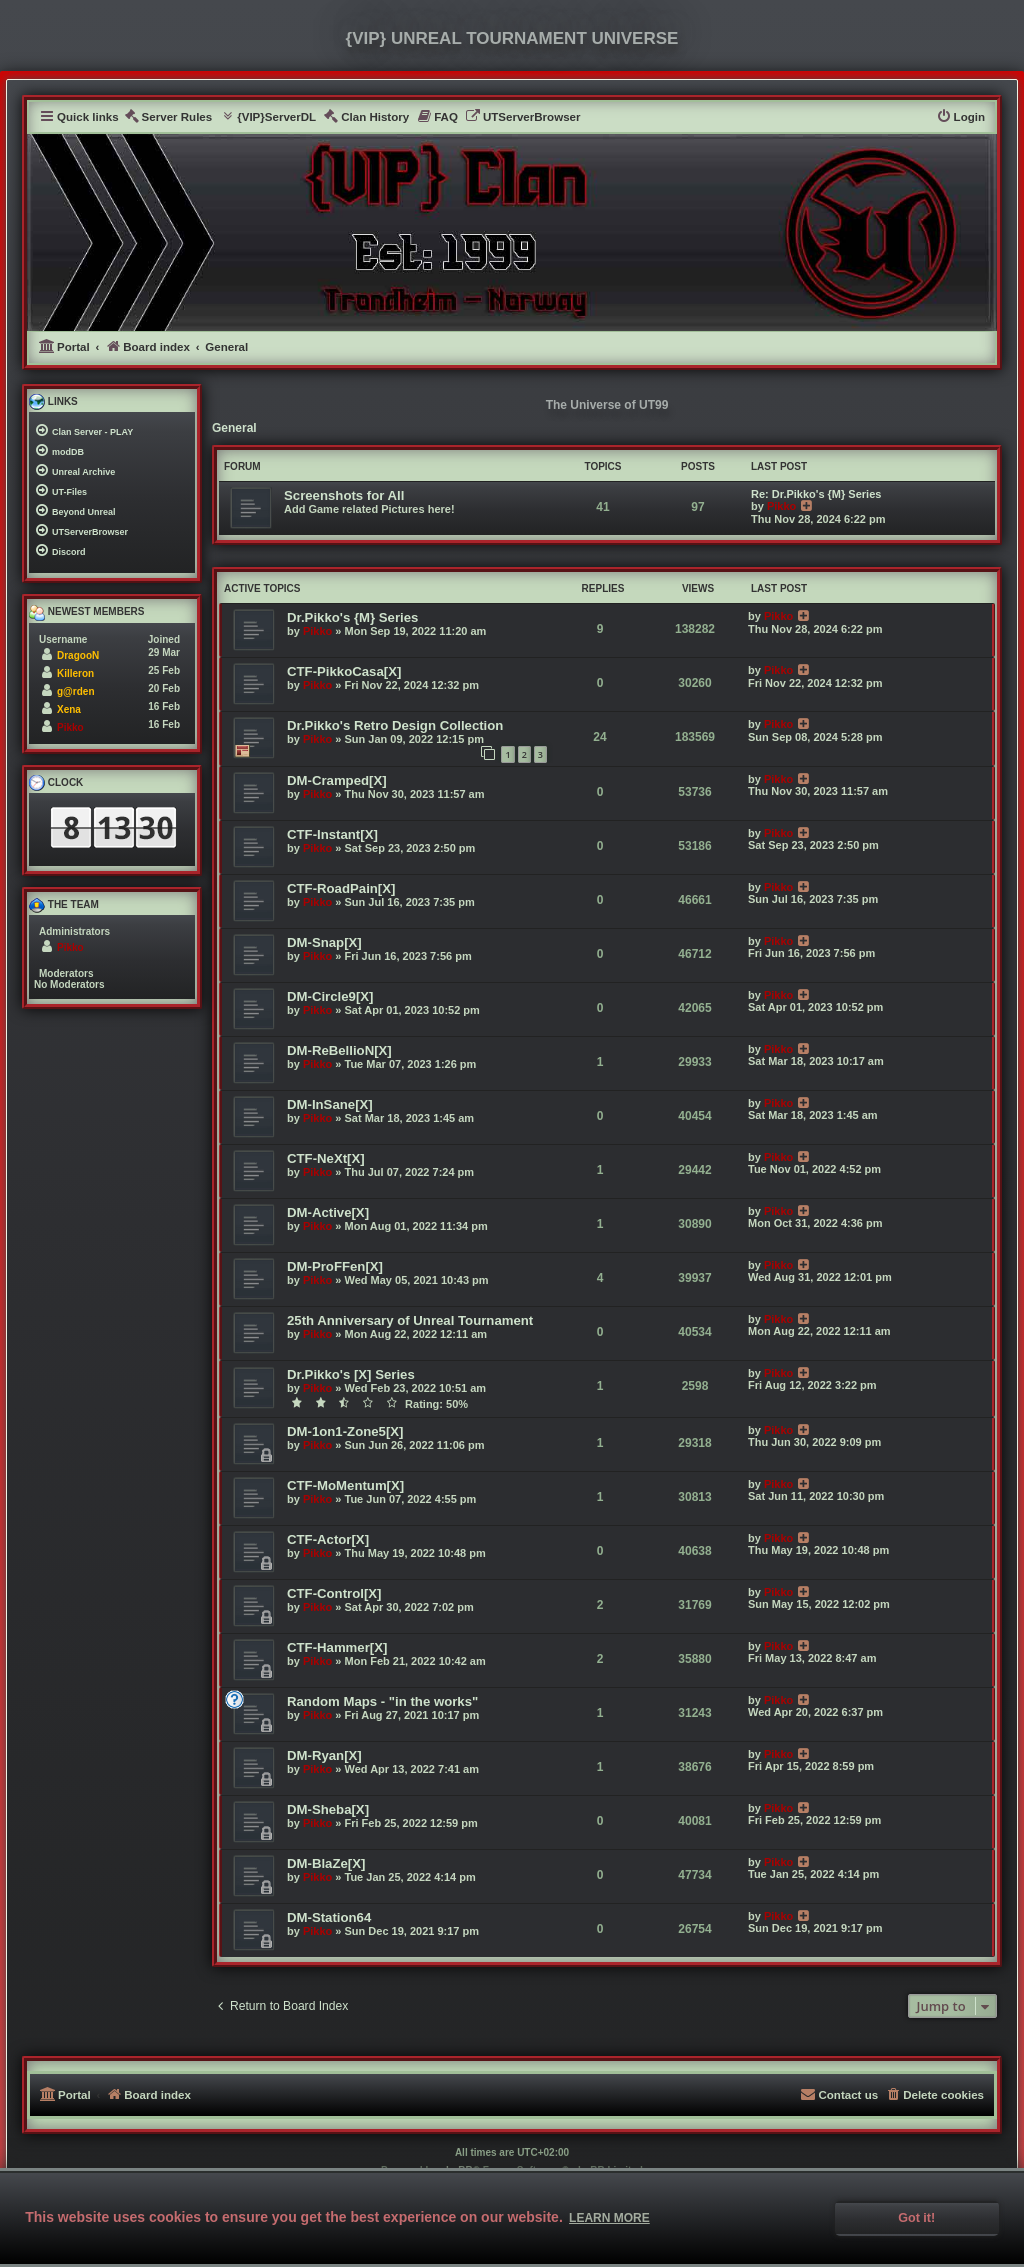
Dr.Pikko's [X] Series (351, 1374)
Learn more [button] (609, 2218)
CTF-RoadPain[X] (341, 888)
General (234, 428)
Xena (69, 709)
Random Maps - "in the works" (382, 1701)
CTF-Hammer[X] (337, 1647)
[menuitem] (168, 117)
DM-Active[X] (328, 1212)
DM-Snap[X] (324, 942)
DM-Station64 (329, 1917)
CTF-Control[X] (334, 1593)
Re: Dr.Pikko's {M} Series (816, 494)
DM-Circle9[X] (330, 996)
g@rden (76, 691)
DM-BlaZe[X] (326, 1863)
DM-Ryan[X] (324, 1755)
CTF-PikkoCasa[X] (344, 671)
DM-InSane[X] (330, 1104)
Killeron (75, 673)
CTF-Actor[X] (328, 1539)
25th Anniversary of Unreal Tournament (410, 1320)
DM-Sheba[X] (328, 1809)
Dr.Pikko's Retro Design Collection (395, 725)
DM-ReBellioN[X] (339, 1050)
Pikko (781, 506)
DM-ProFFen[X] (335, 1266)
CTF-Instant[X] (332, 834)
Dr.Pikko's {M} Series (352, 617)
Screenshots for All (344, 495)
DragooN (78, 655)
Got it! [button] (916, 2218)
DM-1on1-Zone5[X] (345, 1431)
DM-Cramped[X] (337, 780)
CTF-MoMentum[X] (345, 1485)
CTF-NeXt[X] (326, 1158)
